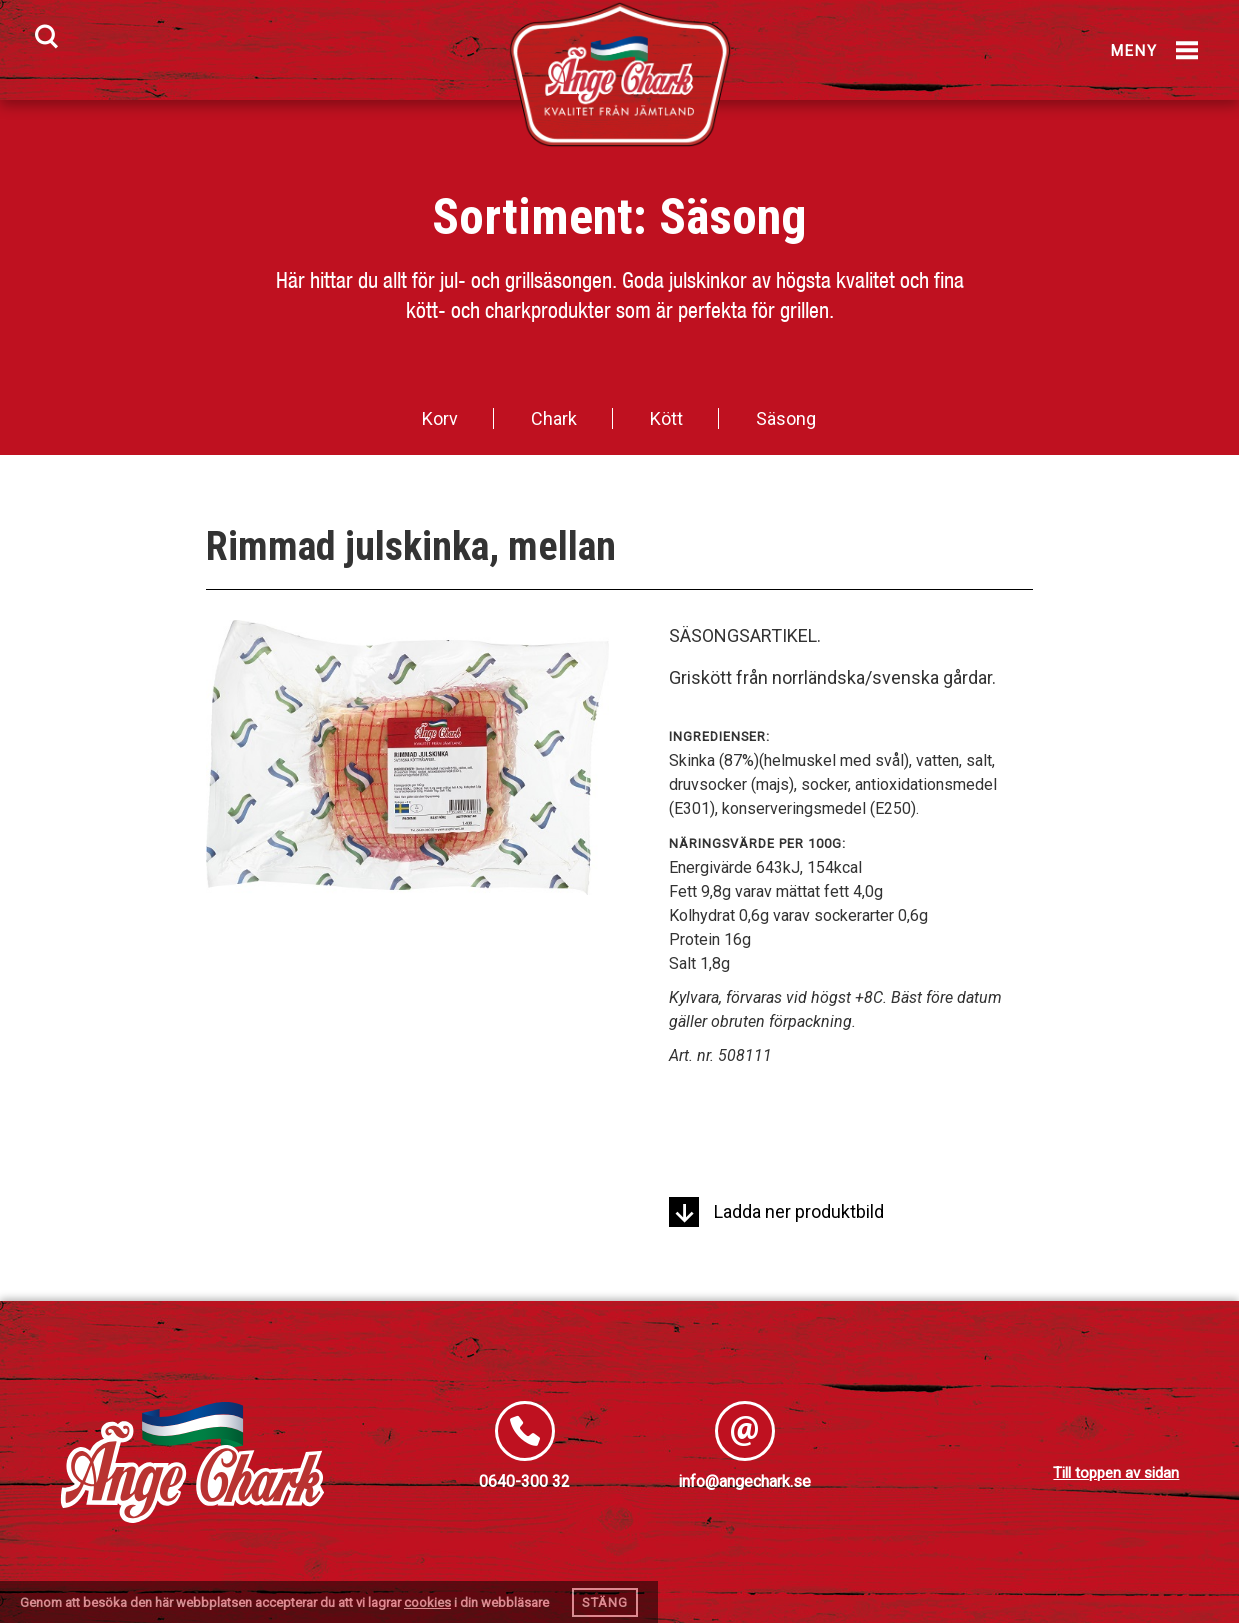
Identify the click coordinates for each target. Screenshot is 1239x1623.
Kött (666, 418)
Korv (440, 418)
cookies (427, 1602)
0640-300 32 (524, 1481)
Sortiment (532, 217)
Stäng (605, 1602)
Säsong (733, 217)
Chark (554, 418)
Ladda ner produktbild (776, 1211)
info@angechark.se (744, 1481)
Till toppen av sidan (1116, 1473)
